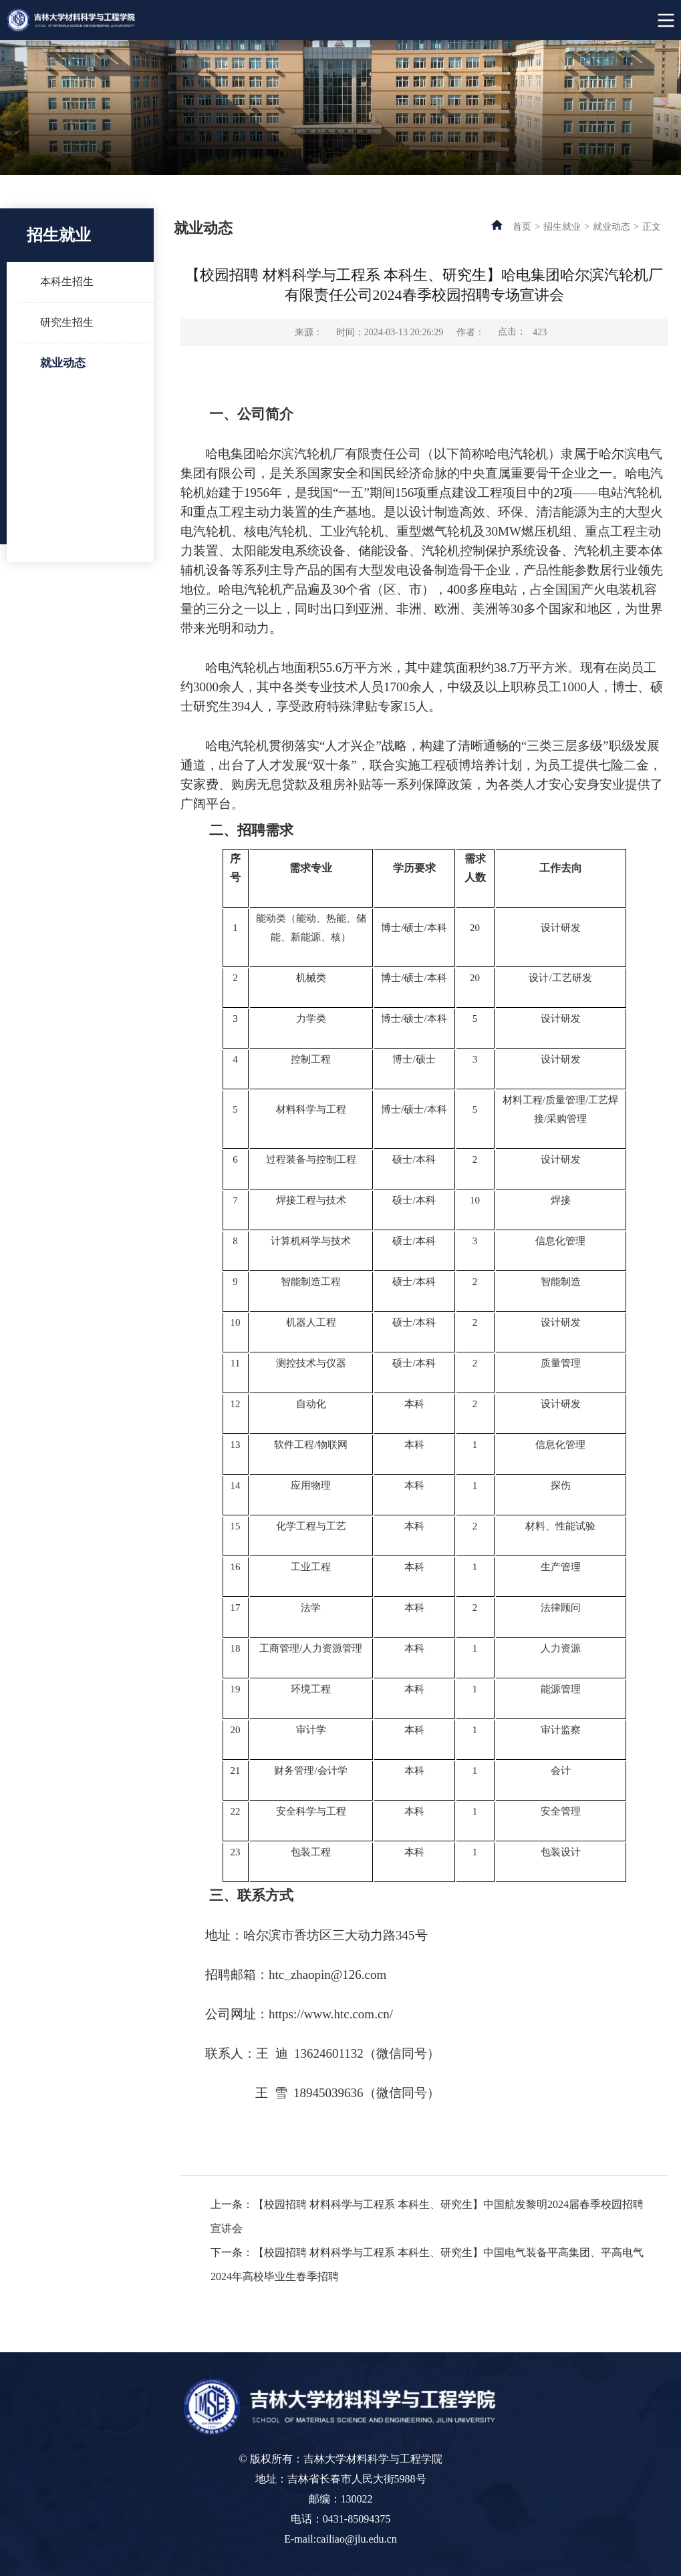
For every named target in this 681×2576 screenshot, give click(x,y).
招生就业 (562, 227)
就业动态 (63, 363)
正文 (651, 227)
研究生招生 (67, 322)
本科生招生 (67, 281)
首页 (522, 227)
